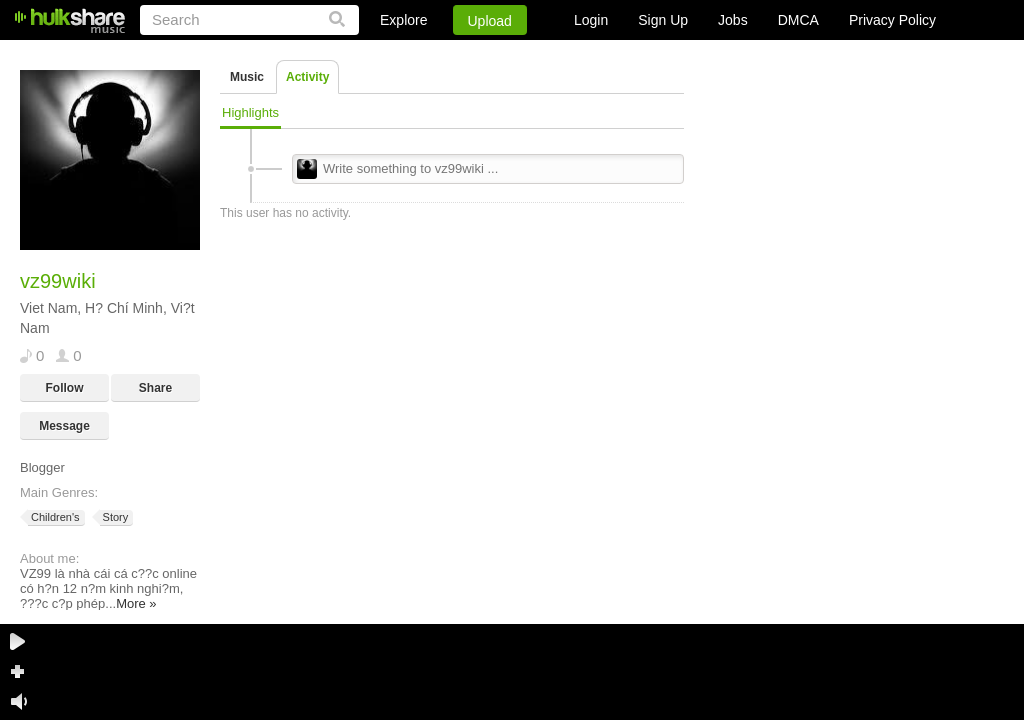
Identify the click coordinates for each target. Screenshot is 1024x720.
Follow (65, 388)
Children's (54, 517)
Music (247, 77)
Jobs (733, 20)
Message (64, 426)
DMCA (798, 20)
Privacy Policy (892, 20)
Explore (403, 20)
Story (114, 517)
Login (591, 20)
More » (136, 603)
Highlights (250, 112)
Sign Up (663, 20)
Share (155, 388)
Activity (307, 77)
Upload (490, 21)
